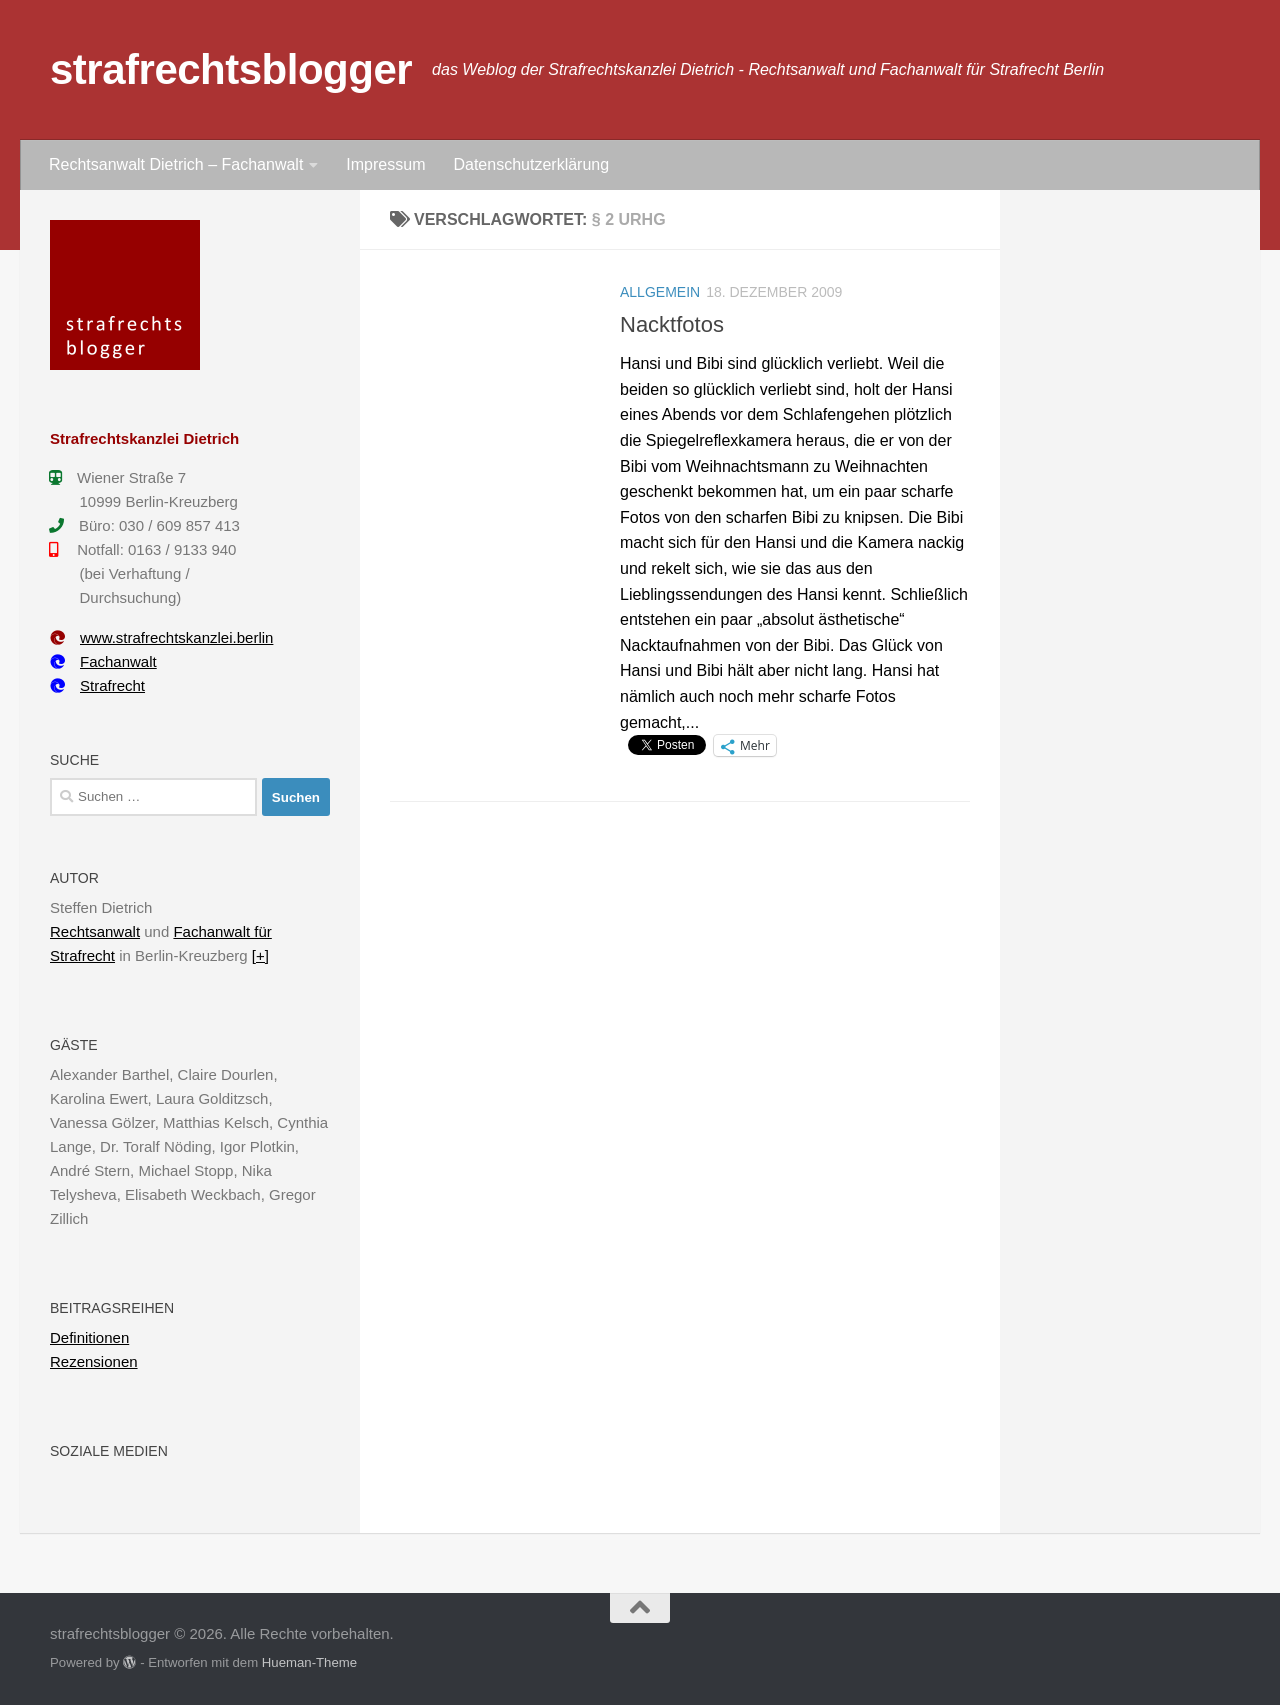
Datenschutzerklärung (531, 164)
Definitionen (89, 1337)
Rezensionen (94, 1361)
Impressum (385, 164)
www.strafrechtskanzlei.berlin (161, 637)
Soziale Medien (109, 1451)
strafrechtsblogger (231, 69)
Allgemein (660, 292)
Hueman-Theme (309, 1662)
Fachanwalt (103, 661)
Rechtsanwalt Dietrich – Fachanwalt (176, 164)
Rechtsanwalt (95, 931)
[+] (260, 955)
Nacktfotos (672, 324)
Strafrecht (97, 685)
